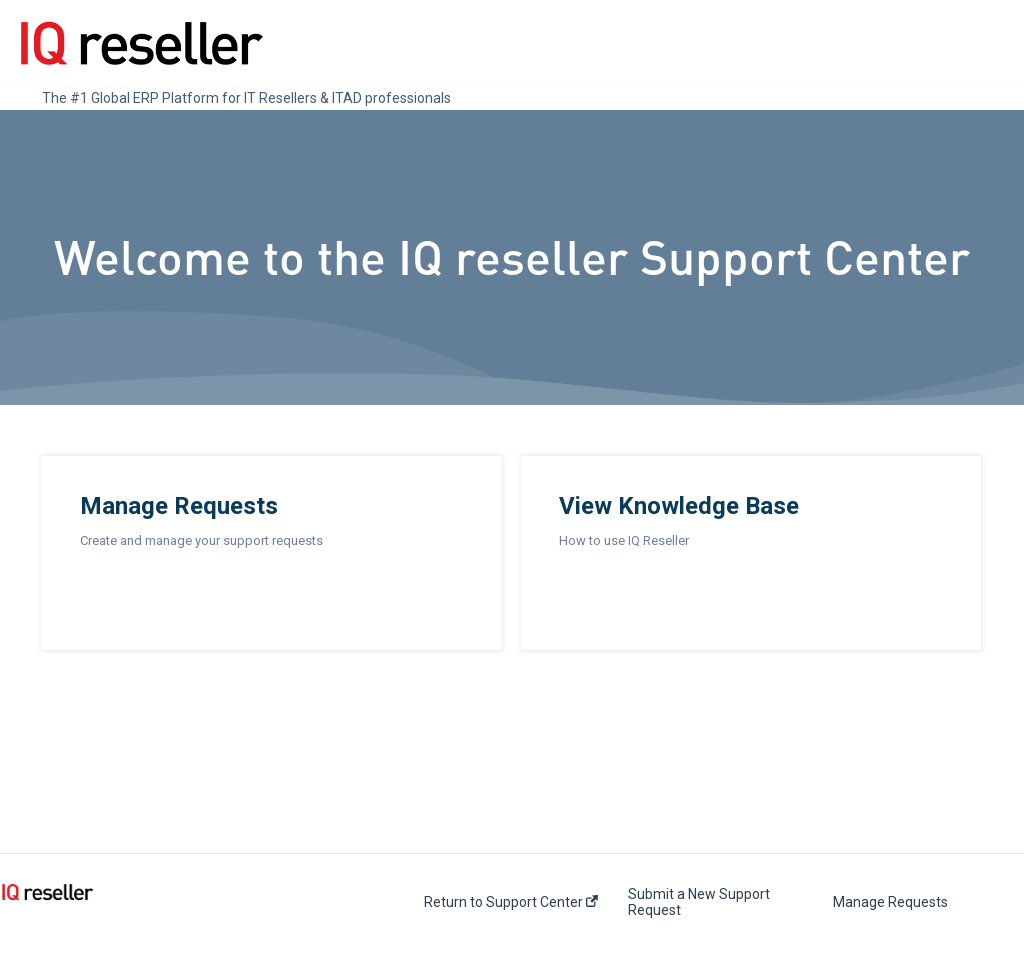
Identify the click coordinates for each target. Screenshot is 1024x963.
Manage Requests (890, 902)
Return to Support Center (511, 902)
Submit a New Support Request (699, 902)
